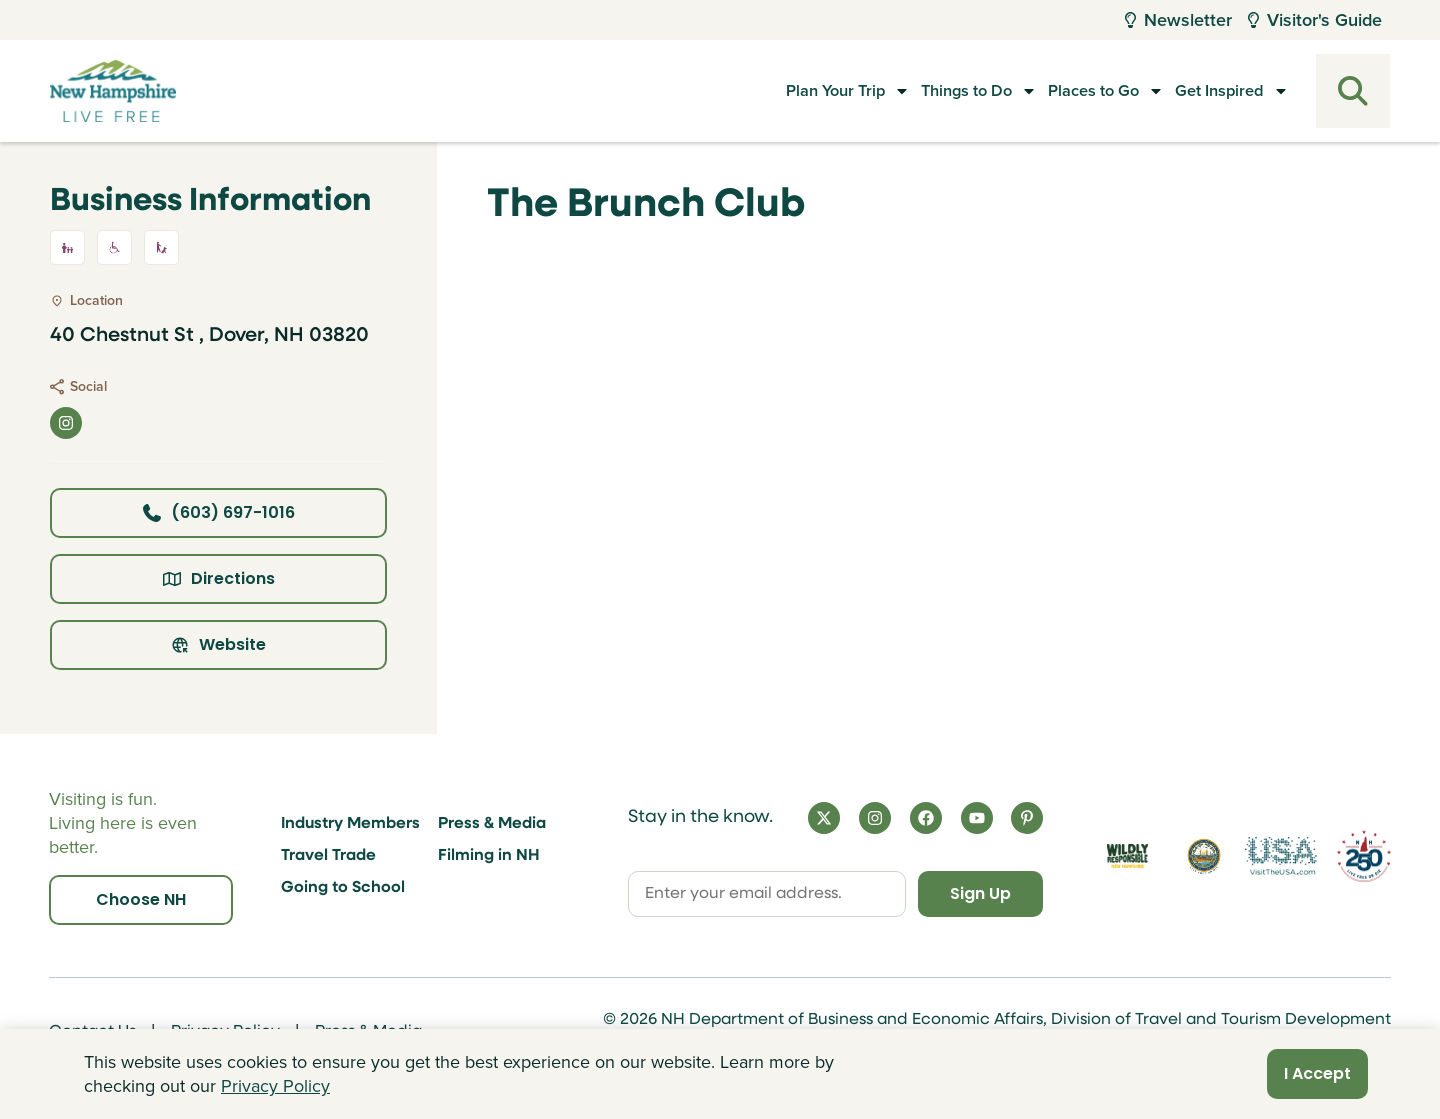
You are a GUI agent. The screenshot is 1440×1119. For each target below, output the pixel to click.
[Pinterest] (1027, 818)
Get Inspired (1215, 91)
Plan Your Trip (769, 91)
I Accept (1317, 1073)
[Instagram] (875, 818)
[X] (824, 818)
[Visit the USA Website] (1280, 856)
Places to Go (1069, 91)
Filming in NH (489, 856)
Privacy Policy (275, 1086)
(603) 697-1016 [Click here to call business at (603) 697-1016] (219, 512)
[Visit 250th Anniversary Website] (1364, 856)
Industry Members (350, 824)
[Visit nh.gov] (1204, 856)
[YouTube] (977, 818)
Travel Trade (328, 856)
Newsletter (1178, 20)
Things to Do (921, 91)
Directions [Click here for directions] (219, 578)
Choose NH (141, 899)
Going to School (343, 888)
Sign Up (980, 893)
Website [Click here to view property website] (218, 644)
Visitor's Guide (1315, 20)
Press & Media (492, 824)
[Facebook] (926, 818)
